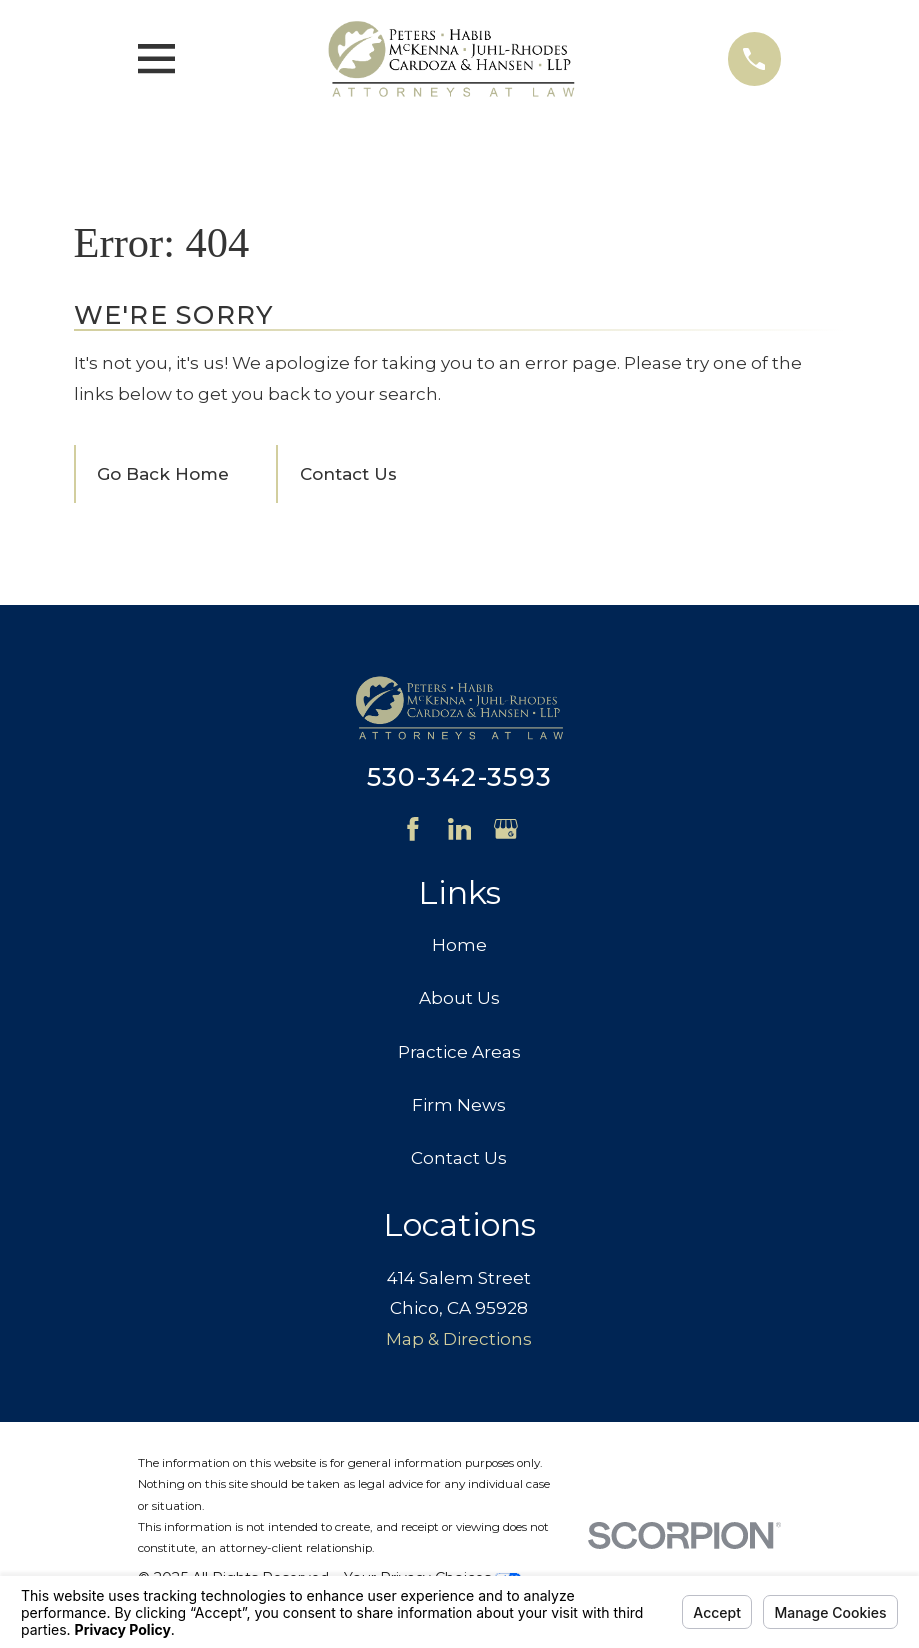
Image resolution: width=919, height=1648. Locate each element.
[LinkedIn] (460, 829)
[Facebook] (413, 829)
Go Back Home (163, 474)
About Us (459, 998)
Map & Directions (459, 1339)
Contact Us (348, 474)
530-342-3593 (459, 776)
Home (459, 945)
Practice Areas (459, 1052)
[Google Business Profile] (506, 829)
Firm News (459, 1105)
